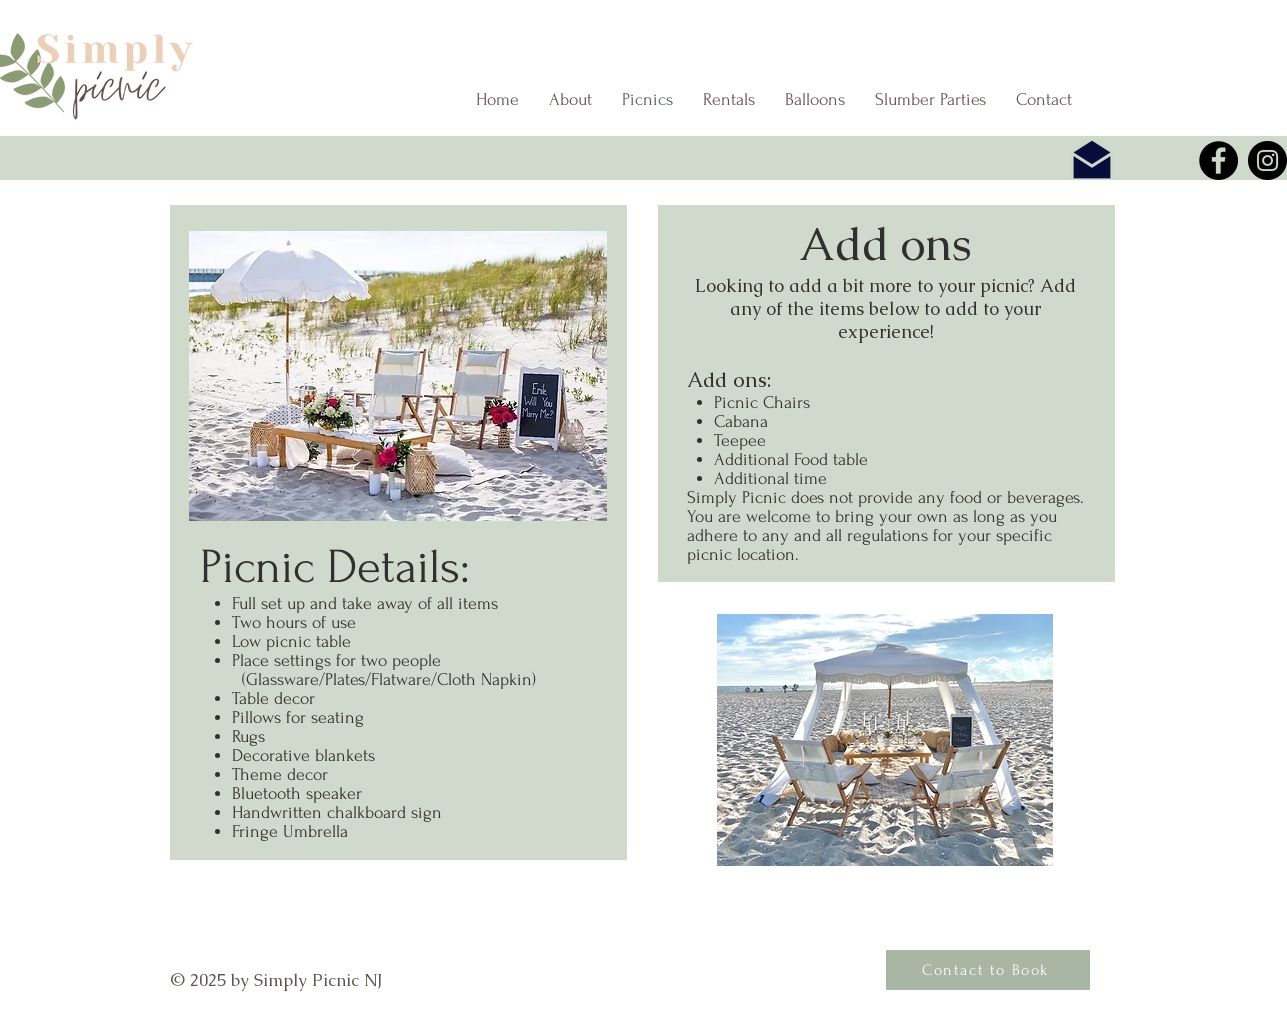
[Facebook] (1218, 160)
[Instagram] (1267, 160)
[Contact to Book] (988, 970)
